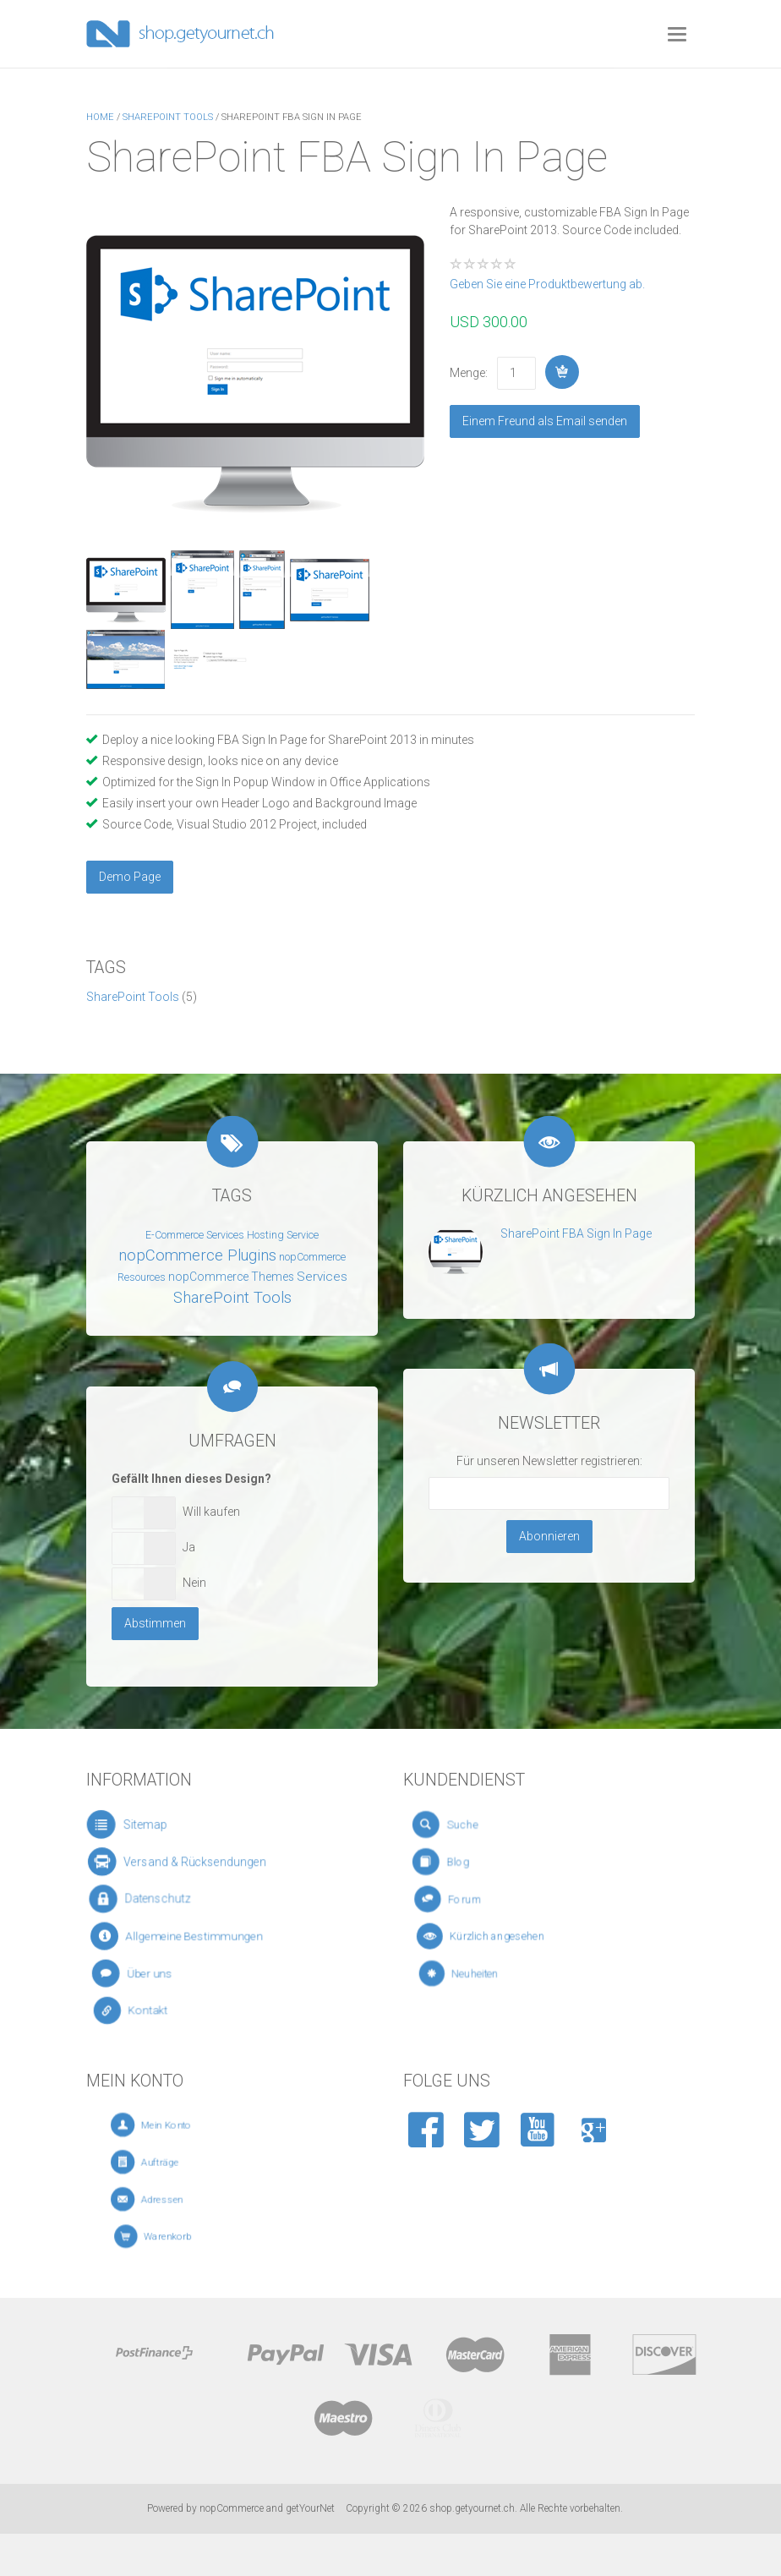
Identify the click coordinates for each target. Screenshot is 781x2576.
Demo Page (130, 876)
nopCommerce (231, 2508)
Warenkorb (183, 2236)
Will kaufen (211, 1511)
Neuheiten (498, 1973)
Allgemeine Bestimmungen (191, 1936)
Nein (194, 1582)
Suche (479, 1824)
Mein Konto (183, 2125)
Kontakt (161, 2010)
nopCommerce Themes (231, 1276)
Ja (189, 1547)
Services (322, 1276)
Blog (477, 1861)
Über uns (159, 1973)
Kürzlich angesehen (508, 1936)
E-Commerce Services (194, 1235)
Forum (485, 1898)
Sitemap (146, 1824)
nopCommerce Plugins (197, 1255)
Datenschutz (160, 1899)
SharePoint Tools (132, 997)
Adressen (181, 2199)
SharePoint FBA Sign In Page (576, 1233)
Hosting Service (283, 1235)
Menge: (469, 373)
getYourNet (310, 2508)
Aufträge (179, 2162)
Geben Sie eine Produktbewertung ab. (547, 284)
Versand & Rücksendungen (188, 1861)
